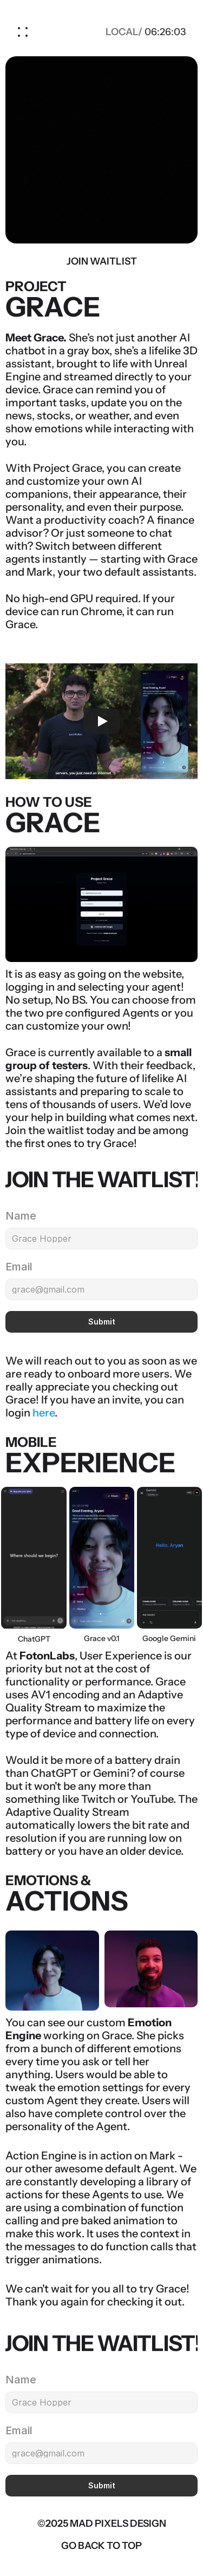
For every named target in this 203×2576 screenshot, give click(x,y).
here (43, 1412)
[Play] (101, 721)
